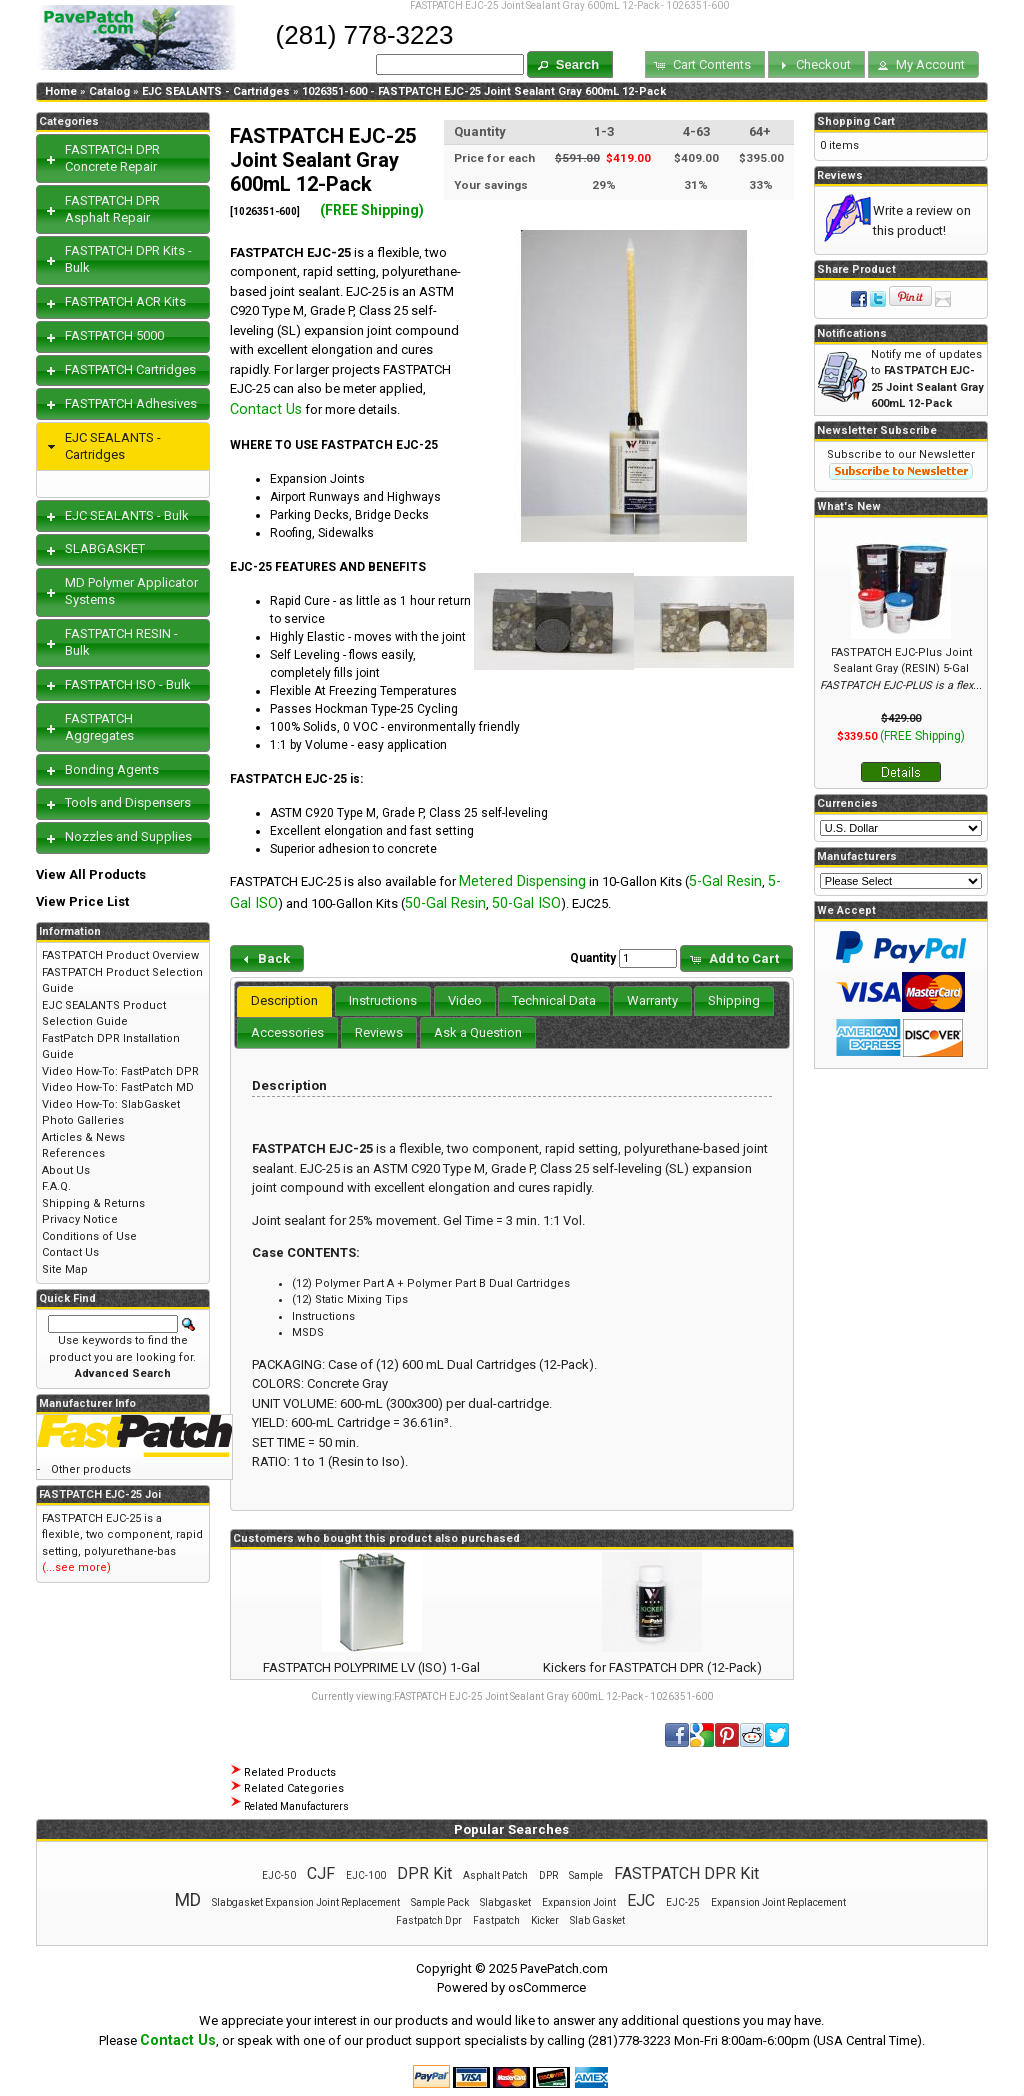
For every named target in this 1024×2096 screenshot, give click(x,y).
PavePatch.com (564, 1968)
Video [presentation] (465, 1000)
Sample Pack (440, 1902)
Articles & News (83, 1137)
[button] (570, 64)
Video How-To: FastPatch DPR (120, 1071)
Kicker (545, 1920)
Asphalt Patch (495, 1875)
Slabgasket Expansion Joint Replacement (306, 1902)
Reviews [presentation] (379, 1032)
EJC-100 (366, 1875)
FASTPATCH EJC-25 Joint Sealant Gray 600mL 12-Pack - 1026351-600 (553, 1696)
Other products (91, 1469)
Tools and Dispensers (128, 802)
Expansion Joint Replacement (778, 1902)
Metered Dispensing (522, 881)
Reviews (840, 175)
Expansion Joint (579, 1902)
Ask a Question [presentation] (478, 1032)
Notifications (852, 333)
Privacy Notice (80, 1219)
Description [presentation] (284, 1000)
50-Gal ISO (526, 903)
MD (188, 1899)
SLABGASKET (105, 548)
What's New (849, 506)
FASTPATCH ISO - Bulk (128, 684)
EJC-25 (683, 1902)
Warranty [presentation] (652, 1000)
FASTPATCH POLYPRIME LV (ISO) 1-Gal (371, 1667)
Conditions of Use (89, 1236)
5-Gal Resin (725, 881)
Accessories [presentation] (287, 1032)
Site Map (65, 1269)
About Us (66, 1170)
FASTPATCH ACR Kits (125, 301)
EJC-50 (279, 1875)
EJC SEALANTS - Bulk (127, 515)
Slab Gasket (597, 1920)
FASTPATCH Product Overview (120, 955)
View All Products (91, 874)
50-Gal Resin (445, 903)
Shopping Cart (856, 121)
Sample (586, 1875)
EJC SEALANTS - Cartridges (216, 91)
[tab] (284, 1002)
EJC (641, 1900)
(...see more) (76, 1567)
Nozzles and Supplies (128, 836)
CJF (321, 1873)
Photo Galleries (83, 1120)
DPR (548, 1875)
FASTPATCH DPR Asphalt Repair (112, 209)
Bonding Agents (112, 769)
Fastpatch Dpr (429, 1920)
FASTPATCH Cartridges (130, 369)
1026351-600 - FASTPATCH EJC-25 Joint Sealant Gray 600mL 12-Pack (484, 91)
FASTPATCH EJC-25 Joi (100, 1494)
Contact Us (266, 409)
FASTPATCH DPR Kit (686, 1873)
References (73, 1153)
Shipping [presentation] (734, 1000)
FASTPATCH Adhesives (131, 403)
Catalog (109, 91)
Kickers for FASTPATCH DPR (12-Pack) (652, 1667)
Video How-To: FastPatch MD (118, 1087)
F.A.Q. (56, 1186)
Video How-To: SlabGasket (111, 1104)
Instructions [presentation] (383, 1000)
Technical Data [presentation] (554, 1000)
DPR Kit (424, 1873)
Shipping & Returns (93, 1203)
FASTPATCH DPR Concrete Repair (112, 158)
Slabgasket (505, 1902)
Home (61, 91)
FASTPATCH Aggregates (99, 727)
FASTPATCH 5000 (114, 335)
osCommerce (547, 1987)
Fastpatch (496, 1920)
